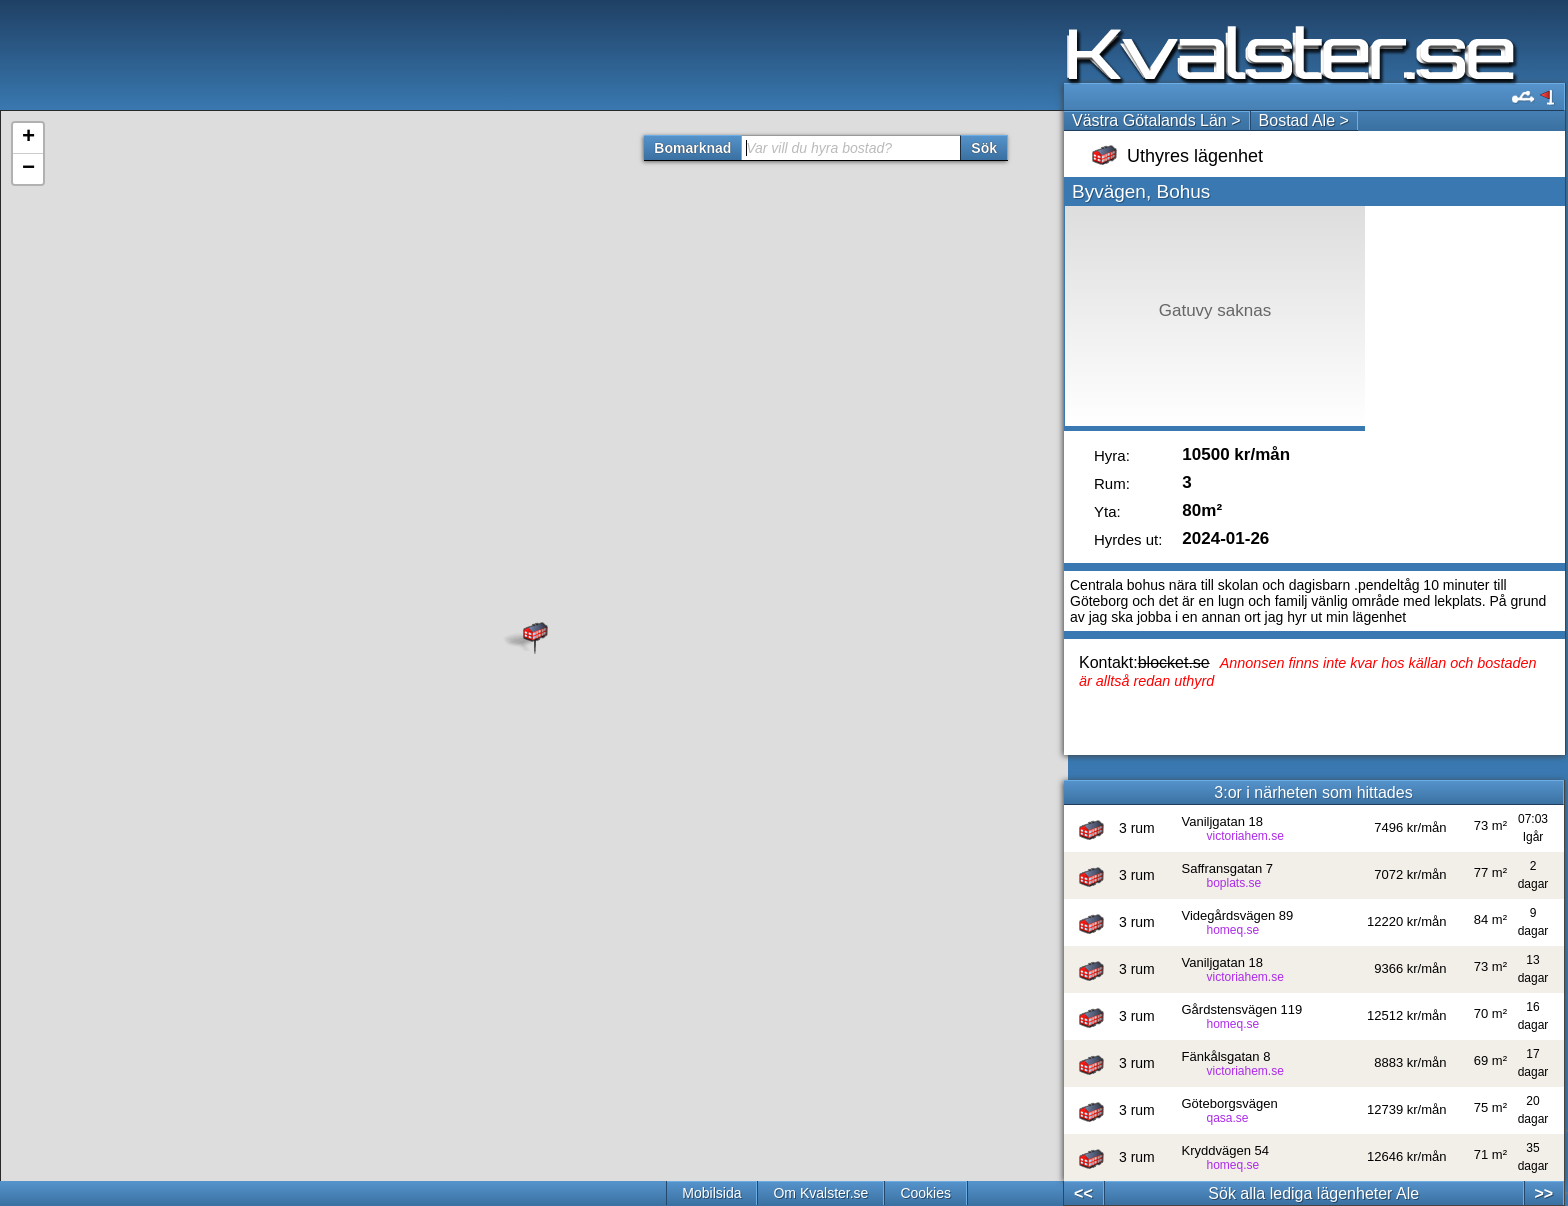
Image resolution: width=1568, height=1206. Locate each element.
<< (1083, 1193)
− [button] (28, 169)
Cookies (925, 1193)
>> (1543, 1193)
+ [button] (28, 138)
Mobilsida (711, 1193)
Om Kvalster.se (820, 1193)
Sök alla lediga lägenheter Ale (1313, 1193)
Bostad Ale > (1304, 120)
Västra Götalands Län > (1156, 120)
